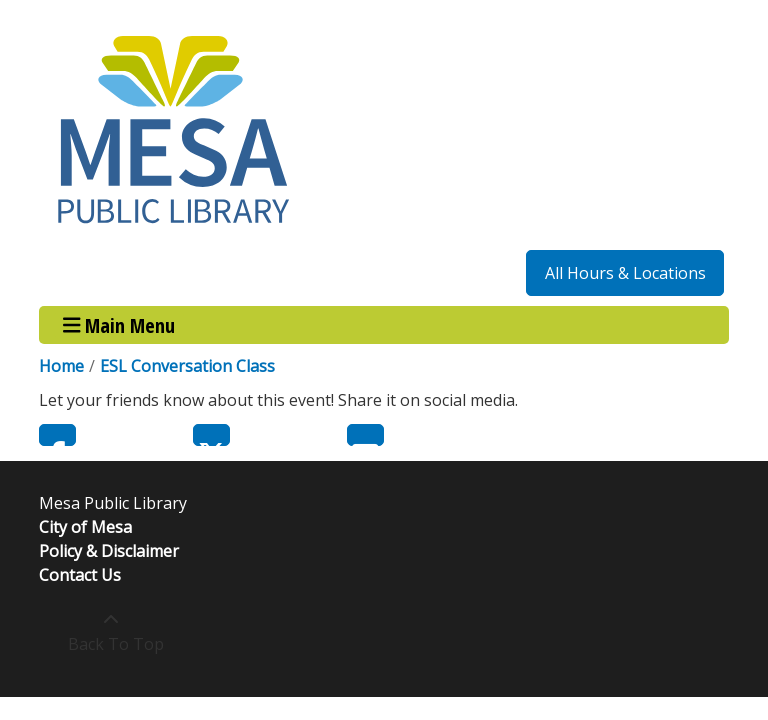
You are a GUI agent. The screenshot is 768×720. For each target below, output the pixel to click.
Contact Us (80, 575)
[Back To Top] (110, 632)
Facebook (57, 435)
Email (365, 435)
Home (61, 366)
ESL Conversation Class (187, 366)
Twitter (211, 435)
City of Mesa (85, 527)
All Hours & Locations (625, 273)
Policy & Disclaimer (109, 551)
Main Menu (119, 324)
